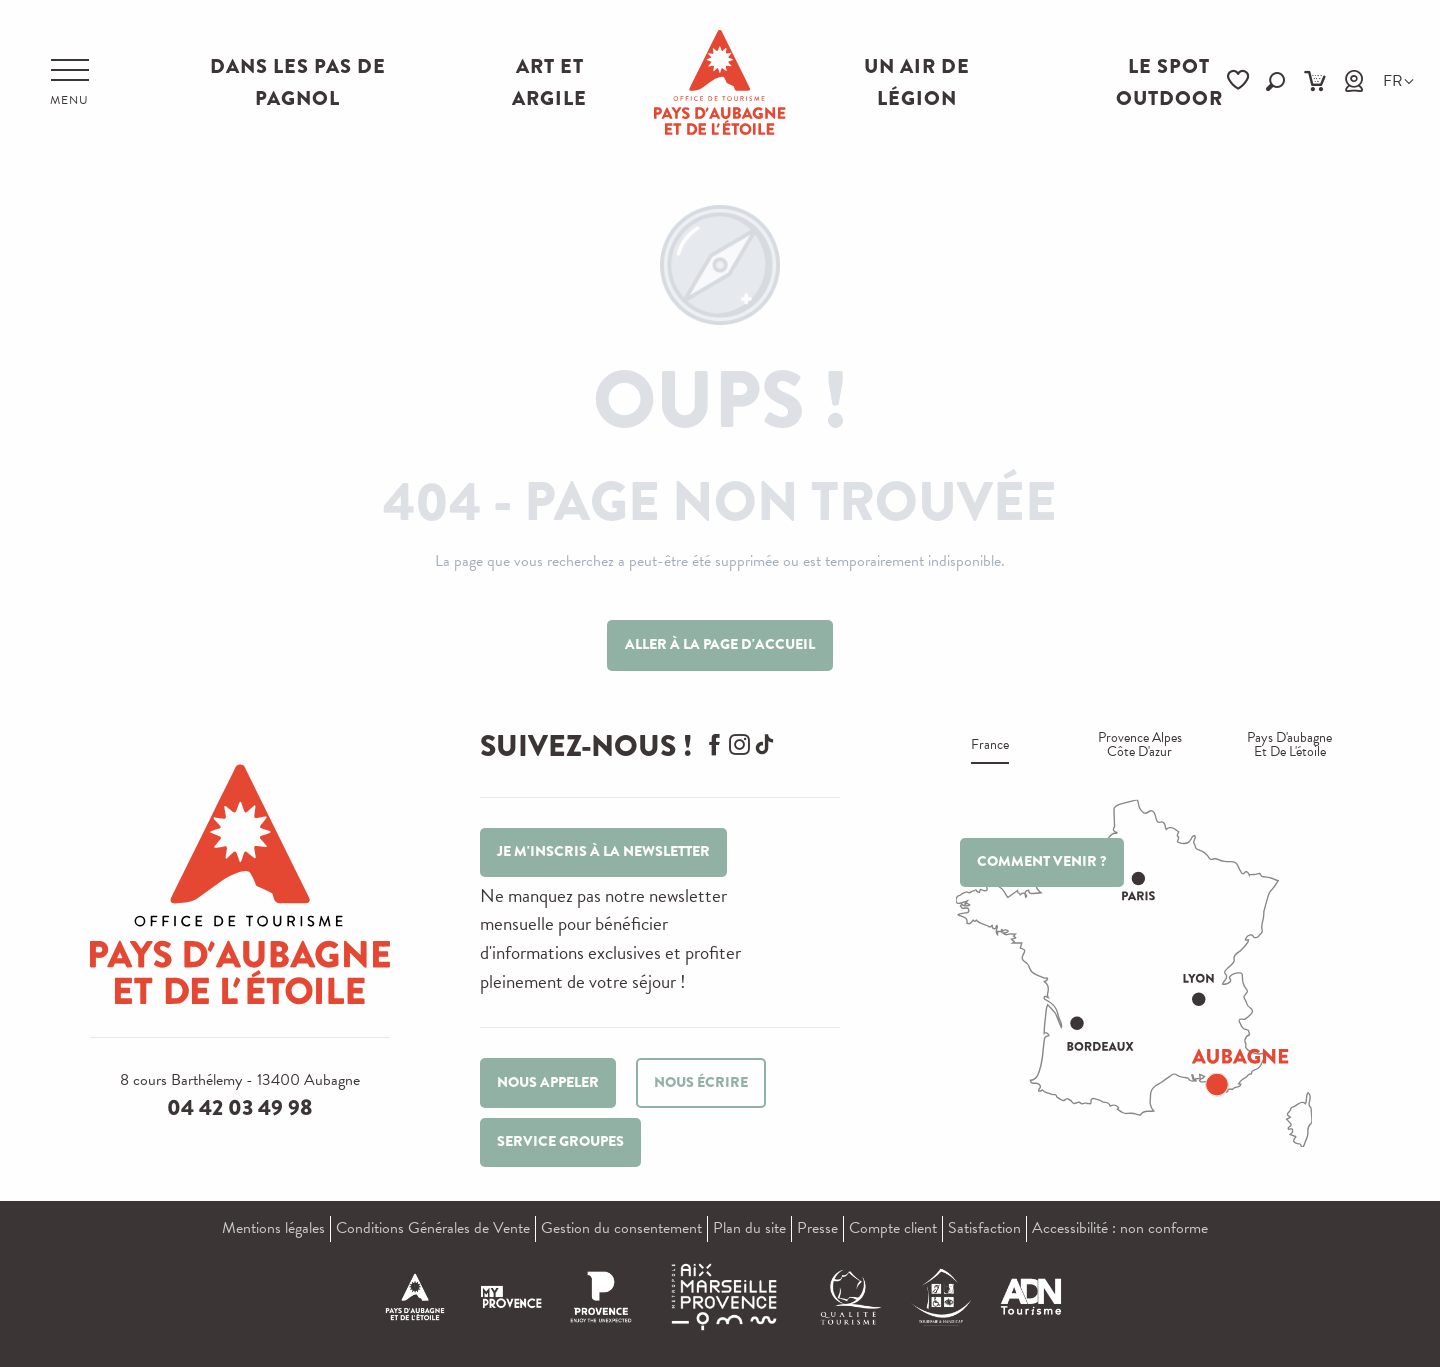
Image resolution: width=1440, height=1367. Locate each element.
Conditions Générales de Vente (433, 1228)
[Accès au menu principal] (69, 83)
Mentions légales (273, 1228)
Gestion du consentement (621, 1228)
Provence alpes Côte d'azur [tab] (1140, 746)
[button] (1275, 81)
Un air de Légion (917, 82)
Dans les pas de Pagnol (298, 82)
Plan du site (749, 1228)
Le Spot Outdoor (1169, 82)
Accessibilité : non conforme (1120, 1228)
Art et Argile (549, 82)
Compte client (893, 1228)
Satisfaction (984, 1228)
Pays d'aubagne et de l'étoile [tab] (1289, 746)
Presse (817, 1228)
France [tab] (990, 746)
